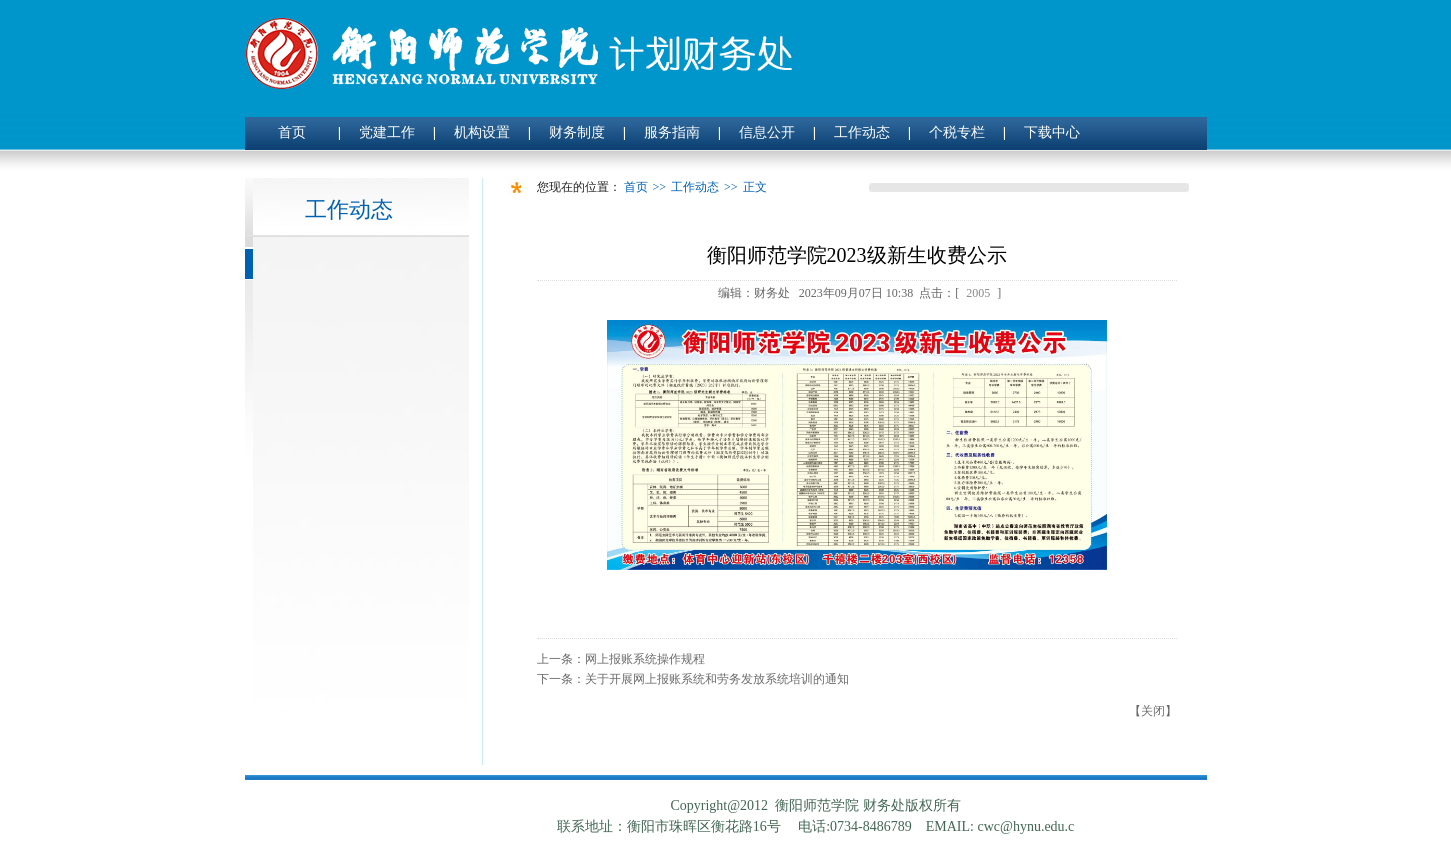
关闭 (1153, 711)
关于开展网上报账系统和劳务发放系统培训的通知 (717, 679)
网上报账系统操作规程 (645, 659)
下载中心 (1052, 132)
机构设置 (482, 132)
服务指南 (672, 132)
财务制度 (577, 132)
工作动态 (862, 132)
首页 (292, 132)
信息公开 (767, 132)
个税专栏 (957, 132)
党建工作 (387, 132)
